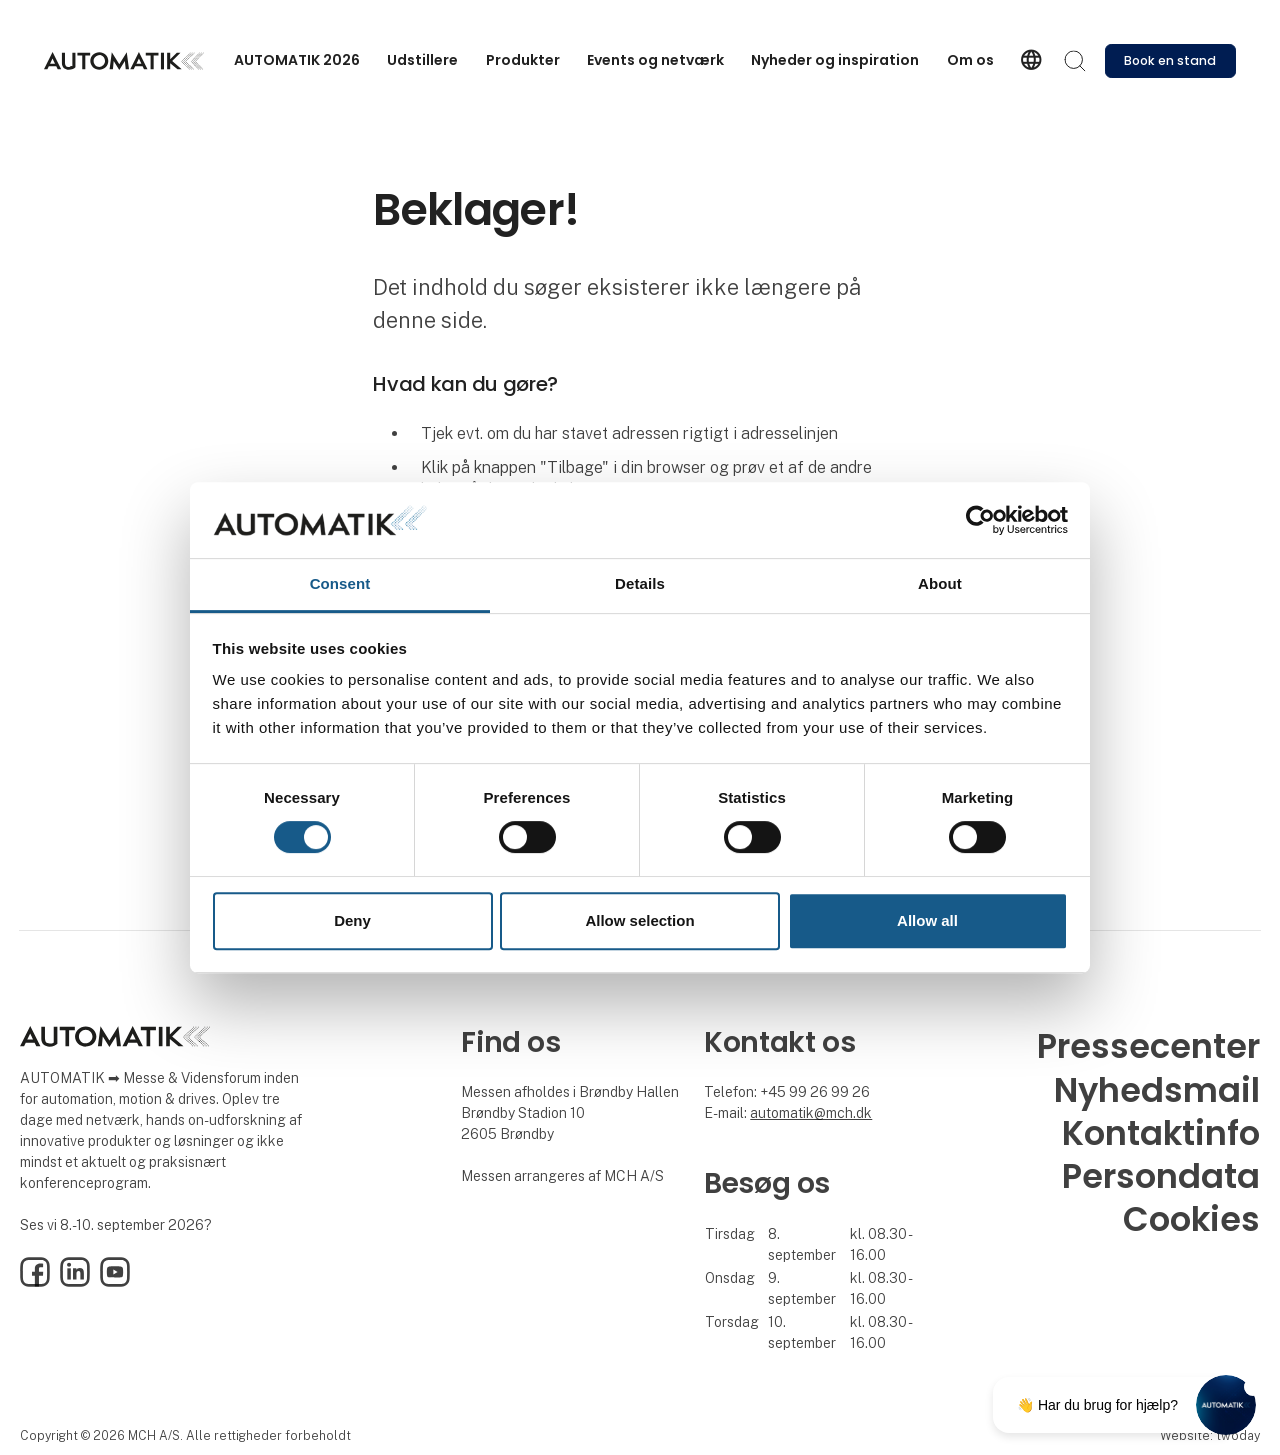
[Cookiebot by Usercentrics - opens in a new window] (980, 520)
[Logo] (124, 61)
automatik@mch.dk (811, 1113)
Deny (352, 920)
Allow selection (639, 920)
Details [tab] (640, 584)
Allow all (927, 920)
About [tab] (940, 584)
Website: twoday (1210, 1435)
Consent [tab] (340, 584)
